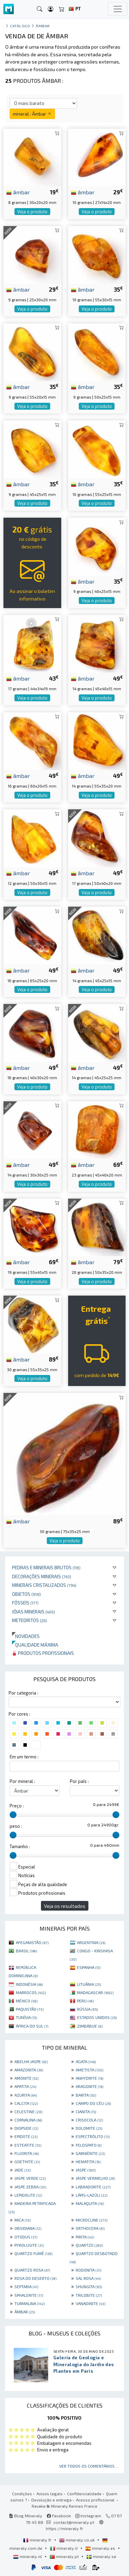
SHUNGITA (89, 2286)
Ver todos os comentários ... (89, 2465)
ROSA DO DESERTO (35, 2278)
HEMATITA (88, 2161)
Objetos (26, 1594)
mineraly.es (100, 2548)
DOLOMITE (89, 2128)
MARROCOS (31, 1992)
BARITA (86, 2094)
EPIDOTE (25, 2136)
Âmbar (43, 25)
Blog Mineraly (25, 2515)
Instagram (88, 2515)
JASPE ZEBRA (30, 2186)
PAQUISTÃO (29, 2009)
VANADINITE (90, 2303)
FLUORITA (26, 2153)
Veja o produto (32, 211)
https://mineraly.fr (64, 2528)
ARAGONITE (89, 2086)
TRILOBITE (89, 2295)
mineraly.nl (28, 2556)
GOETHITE (27, 2161)
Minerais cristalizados (44, 1585)
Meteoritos (29, 1620)
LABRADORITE (93, 2186)
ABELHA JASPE (31, 2061)
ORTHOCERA (90, 2228)
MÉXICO (26, 2000)
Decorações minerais (41, 1576)
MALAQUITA (90, 2203)
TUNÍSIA (26, 2017)
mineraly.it (64, 2548)
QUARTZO (89, 2245)
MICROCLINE (91, 2219)
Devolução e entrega (51, 2499)
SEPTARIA (26, 2286)
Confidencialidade (84, 2493)
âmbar (18, 191)
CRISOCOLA (89, 2119)
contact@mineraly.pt (73, 2522)
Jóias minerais (33, 1611)
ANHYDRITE (89, 2078)
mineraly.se (101, 2556)
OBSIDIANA (27, 2228)
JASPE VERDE (30, 2178)
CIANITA (86, 2111)
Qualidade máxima (35, 1645)
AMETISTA (89, 2069)
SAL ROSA (88, 2278)
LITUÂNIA (89, 1984)
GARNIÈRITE (90, 2153)
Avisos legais (49, 2493)
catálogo (20, 25)
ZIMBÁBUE (90, 2025)
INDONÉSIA (29, 1984)
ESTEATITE (27, 2145)
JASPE (86, 2169)
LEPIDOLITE (28, 2195)
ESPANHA (88, 1967)
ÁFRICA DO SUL (32, 2025)
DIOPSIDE (26, 2128)
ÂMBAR (24, 2311)
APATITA (25, 2086)
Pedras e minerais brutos (46, 1567)
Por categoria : (23, 1693)
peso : (16, 1826)
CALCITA (26, 2103)
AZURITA (25, 2094)
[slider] (13, 1814)
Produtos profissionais (43, 1653)
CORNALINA (28, 2119)
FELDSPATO (88, 2145)
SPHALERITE (28, 2295)
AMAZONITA (28, 2069)
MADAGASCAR (95, 1992)
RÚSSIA (87, 2009)
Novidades (26, 1636)
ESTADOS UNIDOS (97, 2017)
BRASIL (26, 1950)
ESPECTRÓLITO (93, 2136)
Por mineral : (22, 1781)
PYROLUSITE (29, 2245)
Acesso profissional (96, 2499)
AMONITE (26, 2078)
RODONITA (88, 2269)
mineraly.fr (38, 2539)
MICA (22, 2219)
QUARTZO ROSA (32, 2269)
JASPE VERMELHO (95, 2178)
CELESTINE (28, 2111)
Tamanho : (20, 1846)
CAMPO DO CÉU (93, 2103)
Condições (22, 2493)
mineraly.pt (65, 2556)
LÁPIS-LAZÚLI (91, 2195)
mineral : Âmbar (32, 114)
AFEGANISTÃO (32, 1942)
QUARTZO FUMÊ (33, 2253)
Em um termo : (24, 1756)
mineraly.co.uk (77, 2539)
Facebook (59, 2515)
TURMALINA (29, 2303)
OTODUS (25, 2236)
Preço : (17, 1805)
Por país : (79, 1781)
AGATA (86, 2061)
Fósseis (25, 1603)
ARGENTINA (91, 1942)
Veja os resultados (64, 1906)
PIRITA (85, 2236)
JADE (22, 2169)
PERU (85, 2000)
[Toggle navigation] (117, 9)
